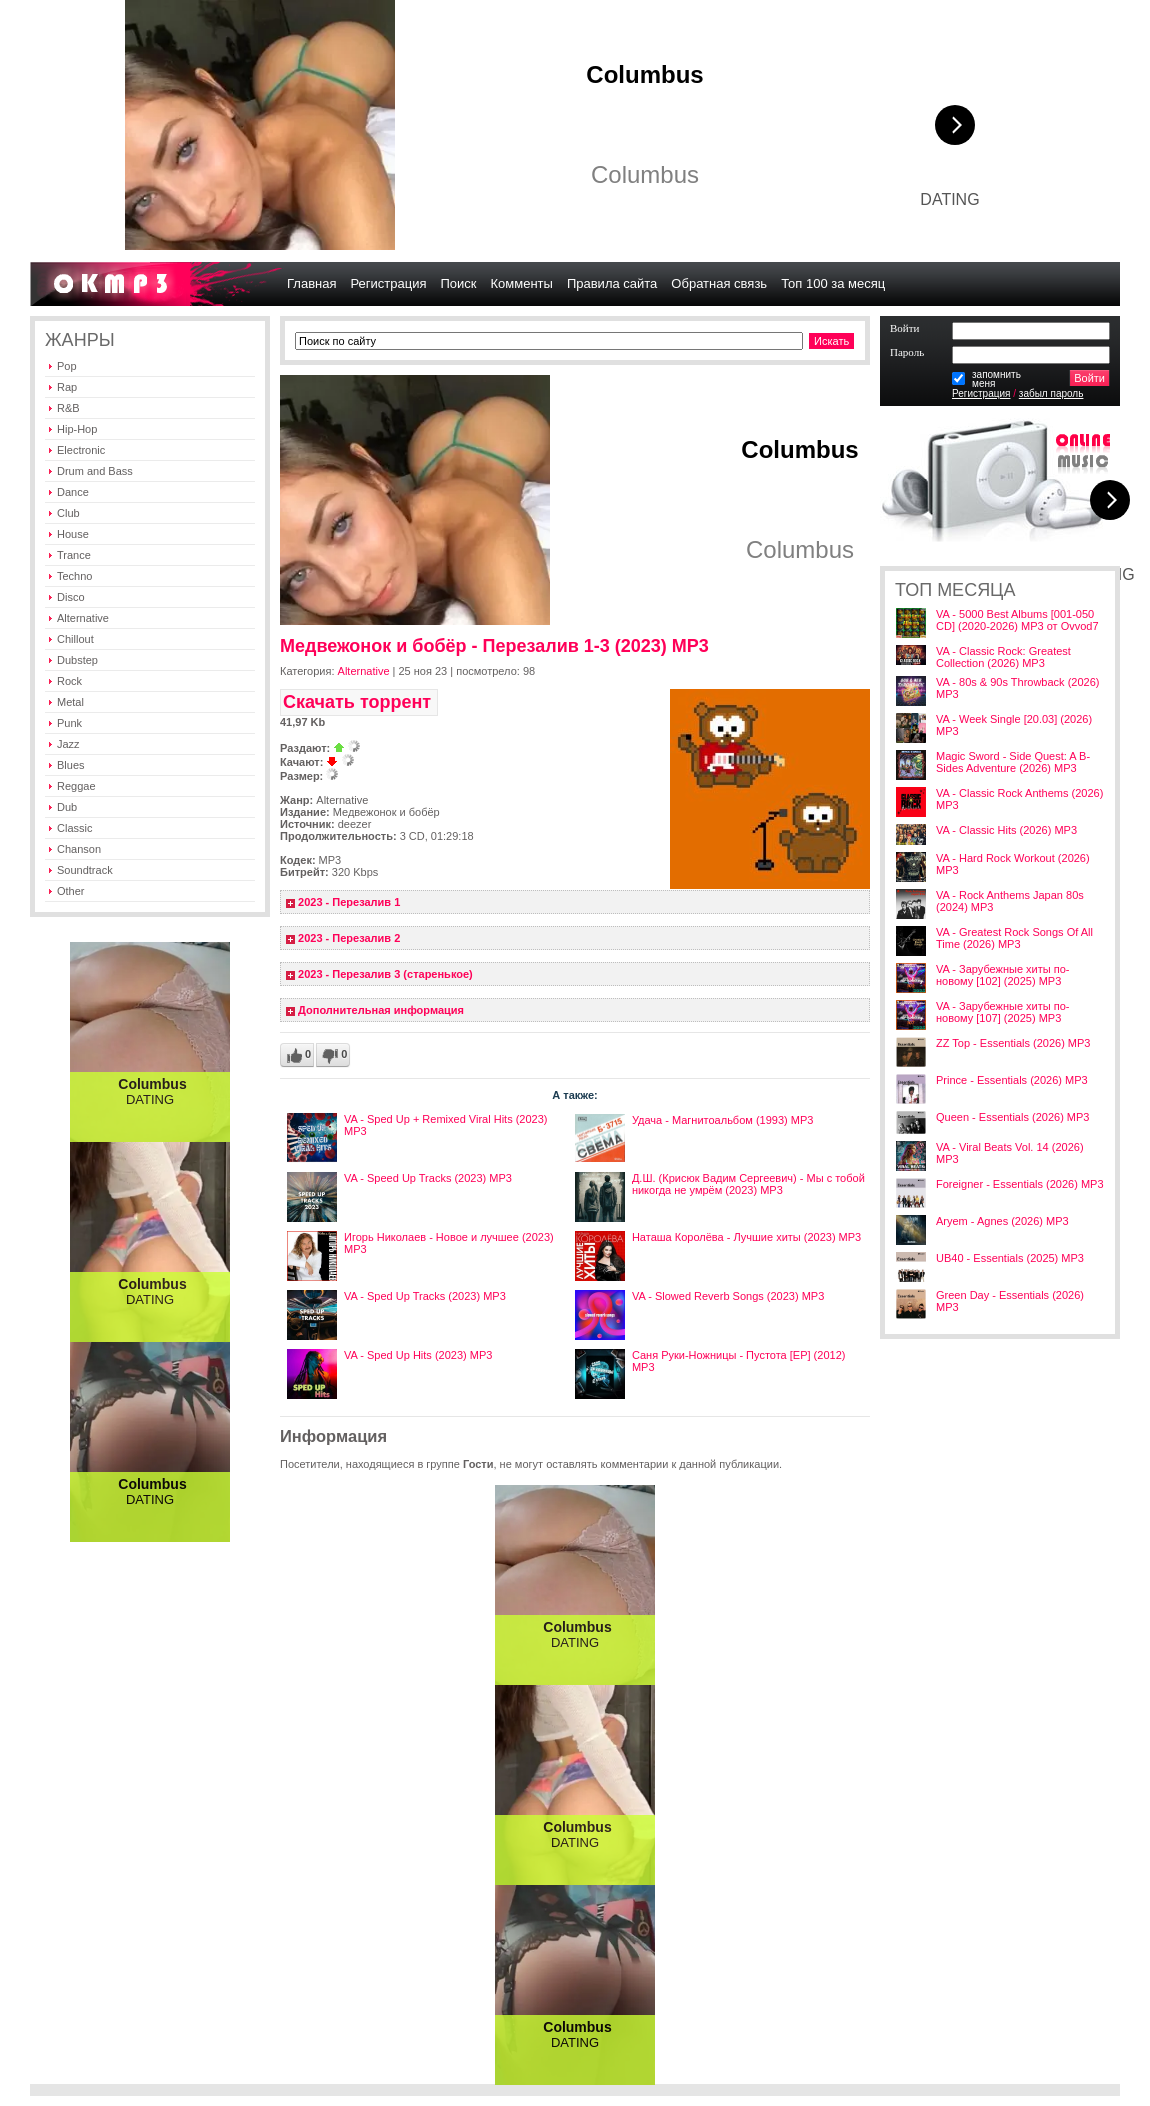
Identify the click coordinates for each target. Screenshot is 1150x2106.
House (73, 534)
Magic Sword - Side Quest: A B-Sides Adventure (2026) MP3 (1013, 762)
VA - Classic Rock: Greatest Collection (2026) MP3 (1003, 657)
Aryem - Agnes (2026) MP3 (1002, 1221)
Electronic (81, 450)
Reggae (76, 786)
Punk (69, 723)
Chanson (79, 849)
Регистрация (981, 393)
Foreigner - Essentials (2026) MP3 (1020, 1184)
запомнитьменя (996, 379)
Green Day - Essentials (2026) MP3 (1010, 1301)
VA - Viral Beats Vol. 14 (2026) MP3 (1010, 1153)
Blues (71, 765)
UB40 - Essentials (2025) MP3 (1010, 1258)
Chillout (75, 639)
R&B (68, 408)
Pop (67, 366)
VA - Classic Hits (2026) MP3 (1006, 830)
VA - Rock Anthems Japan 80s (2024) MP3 (1010, 901)
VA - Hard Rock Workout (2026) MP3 (1013, 864)
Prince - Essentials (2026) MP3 (1012, 1080)
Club (68, 513)
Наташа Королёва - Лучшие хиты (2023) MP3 (746, 1237)
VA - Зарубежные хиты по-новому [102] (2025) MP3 (1002, 975)
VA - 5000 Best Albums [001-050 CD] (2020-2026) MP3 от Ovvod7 (1017, 620)
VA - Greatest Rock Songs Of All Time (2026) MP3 (1014, 938)
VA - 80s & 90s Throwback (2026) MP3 (1017, 688)
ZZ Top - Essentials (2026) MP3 (1013, 1043)
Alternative (83, 618)
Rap (67, 387)
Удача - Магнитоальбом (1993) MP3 (723, 1120)
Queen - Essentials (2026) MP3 (1012, 1117)
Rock (69, 681)
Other (71, 891)
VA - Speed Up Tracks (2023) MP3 (428, 1178)
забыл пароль (1051, 393)
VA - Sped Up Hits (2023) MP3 (418, 1355)
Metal (70, 702)
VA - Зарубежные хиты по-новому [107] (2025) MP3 (1002, 1012)
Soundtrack (85, 870)
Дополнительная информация (381, 1010)
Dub (67, 807)
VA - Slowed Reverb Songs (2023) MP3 (728, 1296)
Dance (73, 492)
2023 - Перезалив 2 (349, 938)
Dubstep (77, 660)
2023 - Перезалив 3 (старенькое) (385, 974)
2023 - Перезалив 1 (349, 902)
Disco (71, 597)
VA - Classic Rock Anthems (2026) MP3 (1019, 799)
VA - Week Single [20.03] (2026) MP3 (1014, 725)
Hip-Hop (77, 429)
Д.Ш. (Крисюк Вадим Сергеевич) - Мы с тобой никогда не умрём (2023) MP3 (748, 1184)
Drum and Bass (95, 471)
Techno (74, 576)
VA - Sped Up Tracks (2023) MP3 (425, 1296)
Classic (74, 828)
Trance (74, 555)
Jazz (68, 744)
